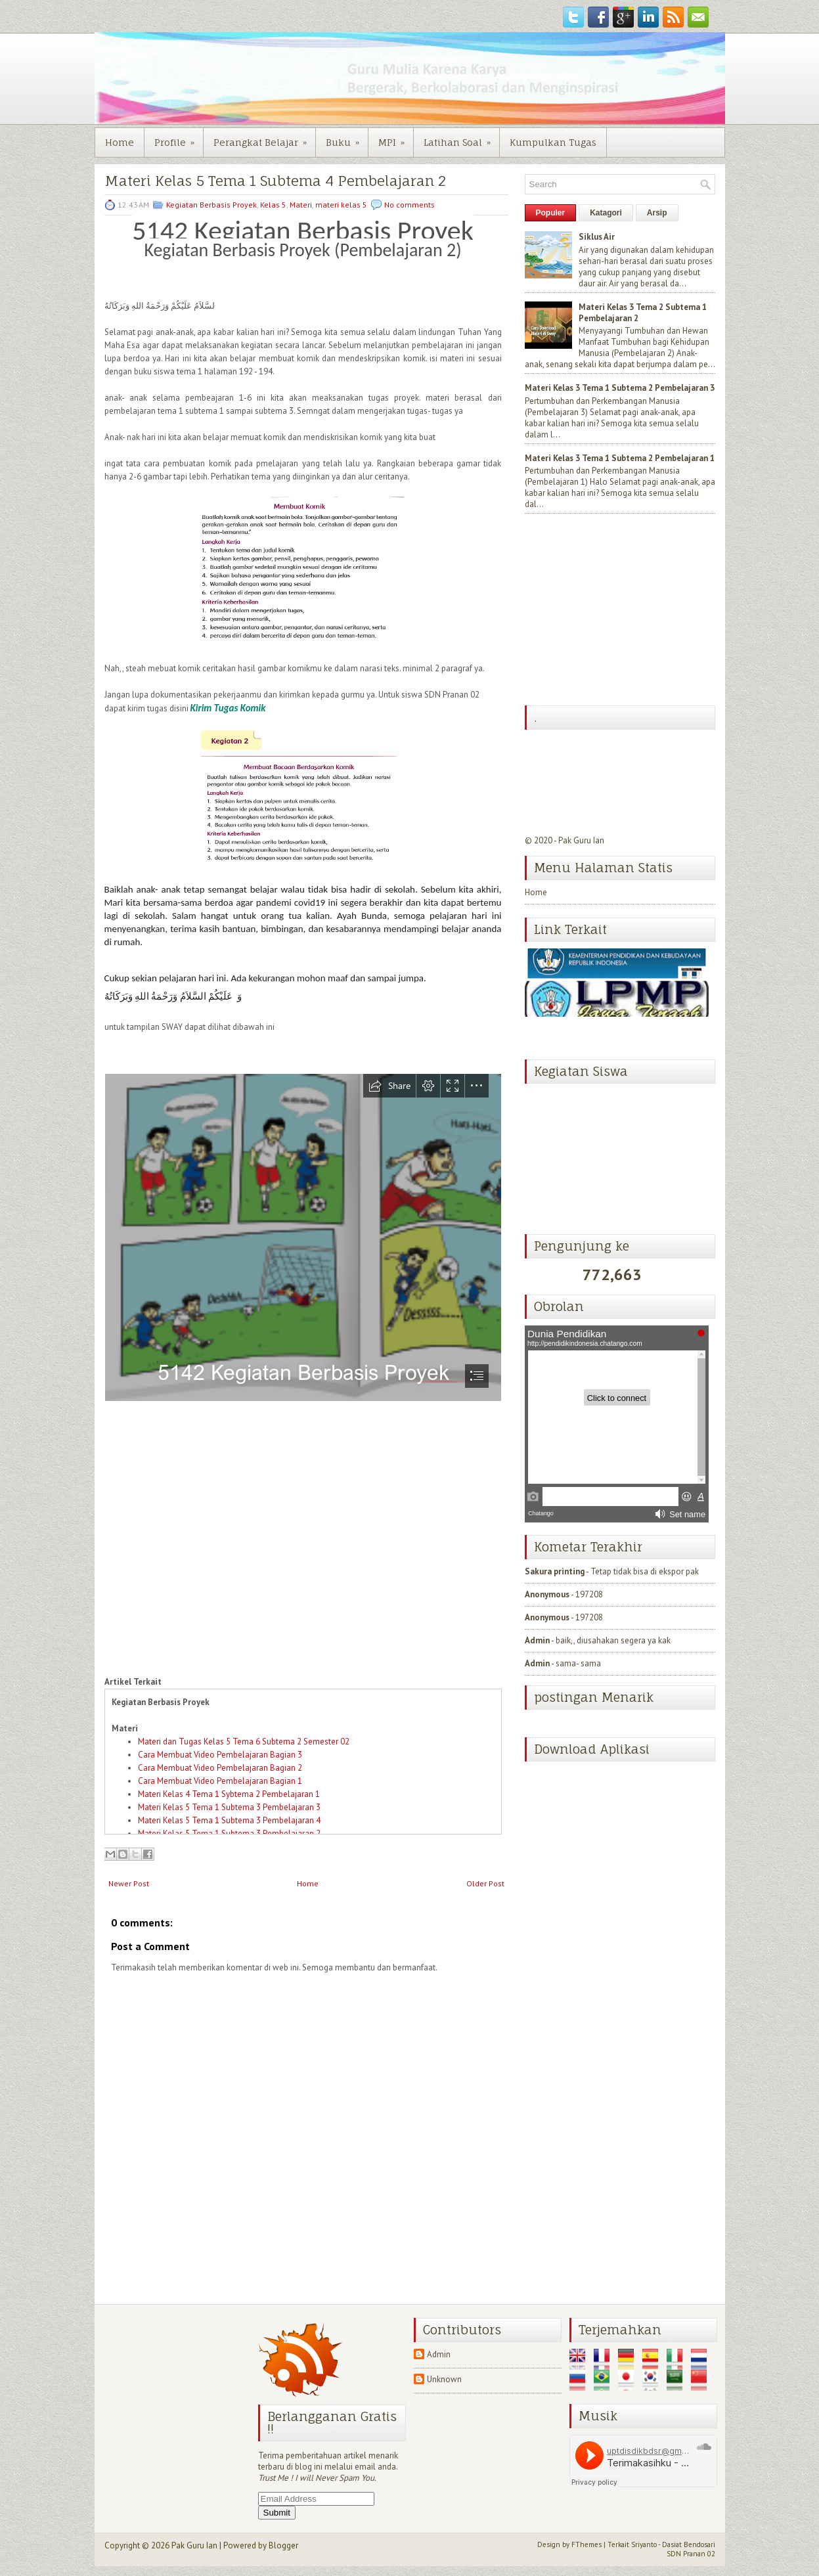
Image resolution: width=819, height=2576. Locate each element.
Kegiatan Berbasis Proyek (211, 205)
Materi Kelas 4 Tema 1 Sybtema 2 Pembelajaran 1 (229, 1794)
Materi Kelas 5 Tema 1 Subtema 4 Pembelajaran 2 (275, 181)
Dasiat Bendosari (688, 2544)
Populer (550, 212)
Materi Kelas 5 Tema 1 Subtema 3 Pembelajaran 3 (229, 1807)
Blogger (283, 2545)
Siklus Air (597, 236)
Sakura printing (555, 1571)
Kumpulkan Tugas (553, 142)
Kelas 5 (273, 205)
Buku (347, 138)
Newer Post (128, 1883)
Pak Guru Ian (581, 840)
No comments (409, 205)
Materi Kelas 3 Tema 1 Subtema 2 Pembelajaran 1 (620, 458)
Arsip (657, 212)
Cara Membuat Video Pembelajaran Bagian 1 (220, 1781)
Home (119, 142)
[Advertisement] (623, 611)
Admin (537, 1640)
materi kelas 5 (341, 205)
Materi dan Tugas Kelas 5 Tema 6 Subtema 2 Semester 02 (243, 1741)
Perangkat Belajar (264, 138)
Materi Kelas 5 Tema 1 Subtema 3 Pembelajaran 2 (229, 1833)
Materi (301, 205)
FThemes (586, 2544)
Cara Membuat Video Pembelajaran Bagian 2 (220, 1767)
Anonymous (547, 1594)
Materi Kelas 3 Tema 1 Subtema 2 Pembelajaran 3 (620, 387)
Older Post (485, 1883)
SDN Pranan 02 (691, 2553)
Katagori (606, 212)
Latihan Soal (461, 138)
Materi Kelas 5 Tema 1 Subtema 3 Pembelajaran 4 (229, 1820)
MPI (395, 138)
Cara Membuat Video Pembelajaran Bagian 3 (220, 1754)
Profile (178, 138)
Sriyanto (644, 2544)
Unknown (444, 2379)
